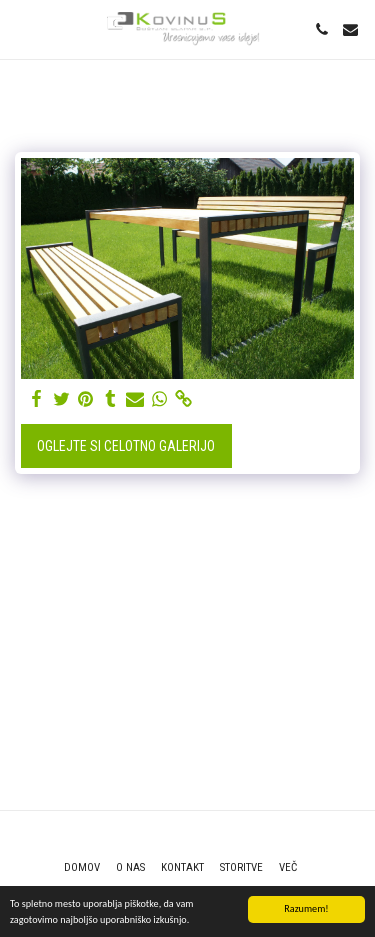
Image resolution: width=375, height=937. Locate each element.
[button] (22, 29)
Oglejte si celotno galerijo (126, 446)
